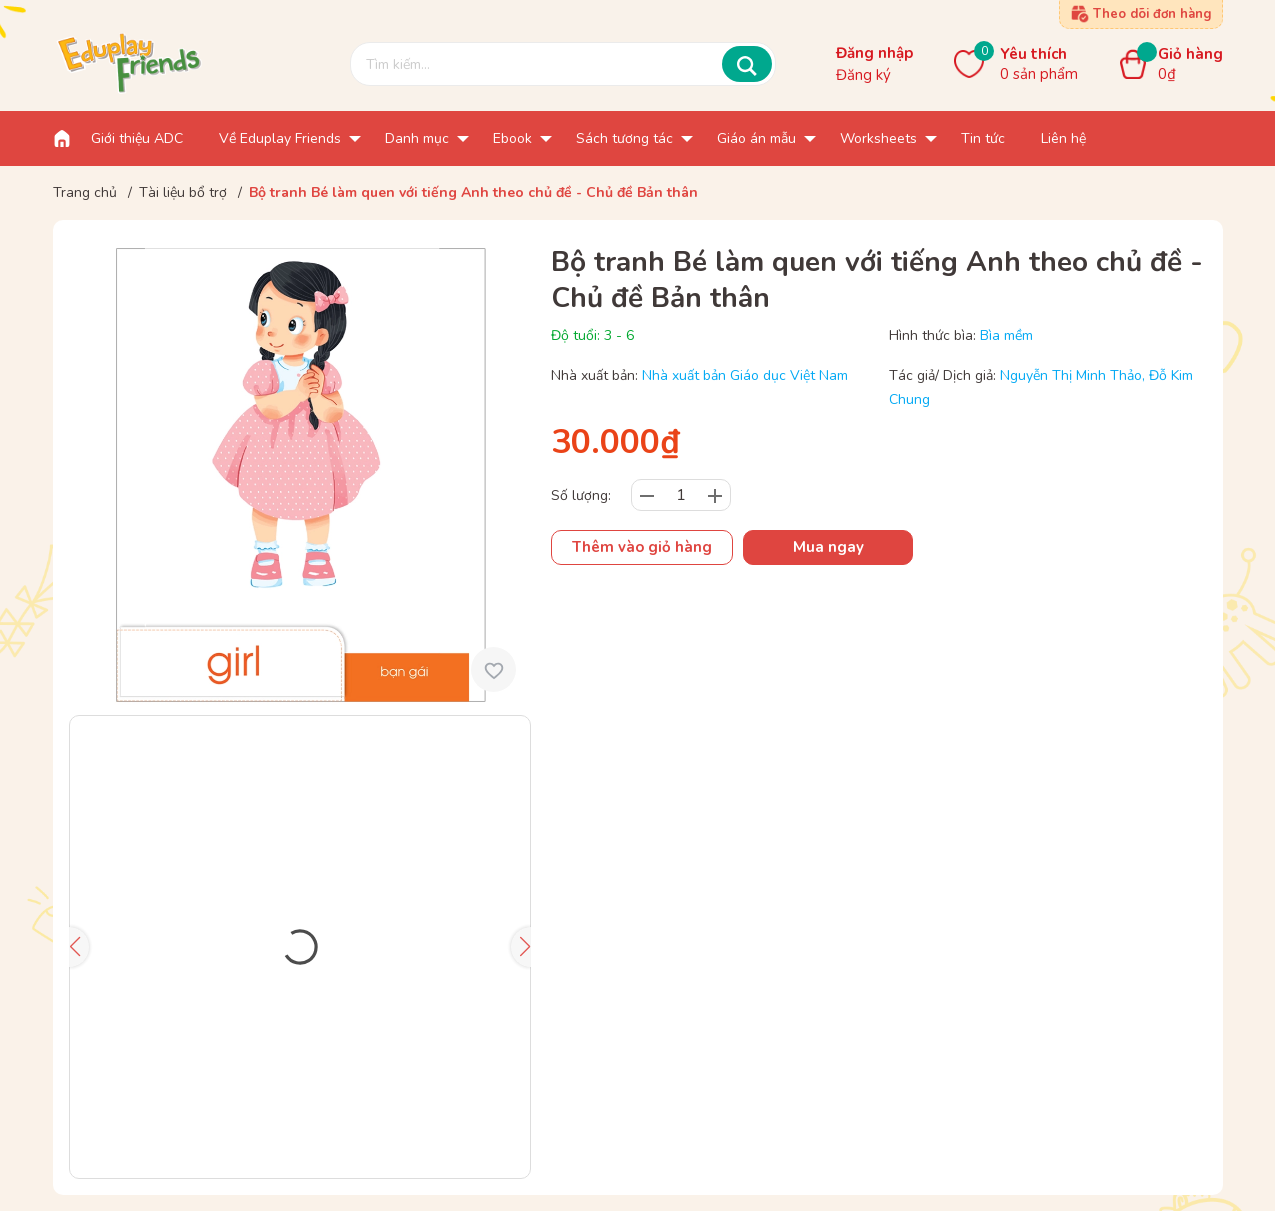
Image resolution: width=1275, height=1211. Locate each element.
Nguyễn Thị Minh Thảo (1071, 375)
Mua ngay (828, 547)
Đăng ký (863, 75)
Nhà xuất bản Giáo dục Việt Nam (745, 375)
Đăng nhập (874, 53)
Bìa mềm (1006, 335)
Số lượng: (581, 495)
